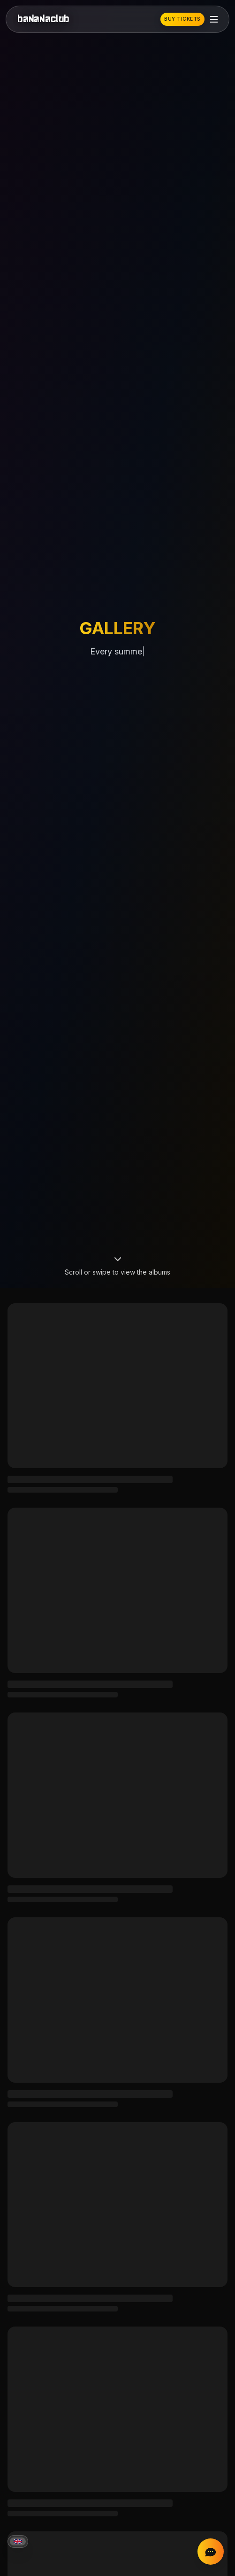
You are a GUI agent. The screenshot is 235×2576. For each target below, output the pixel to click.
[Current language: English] (18, 2541)
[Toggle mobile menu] (213, 19)
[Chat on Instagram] (210, 2551)
